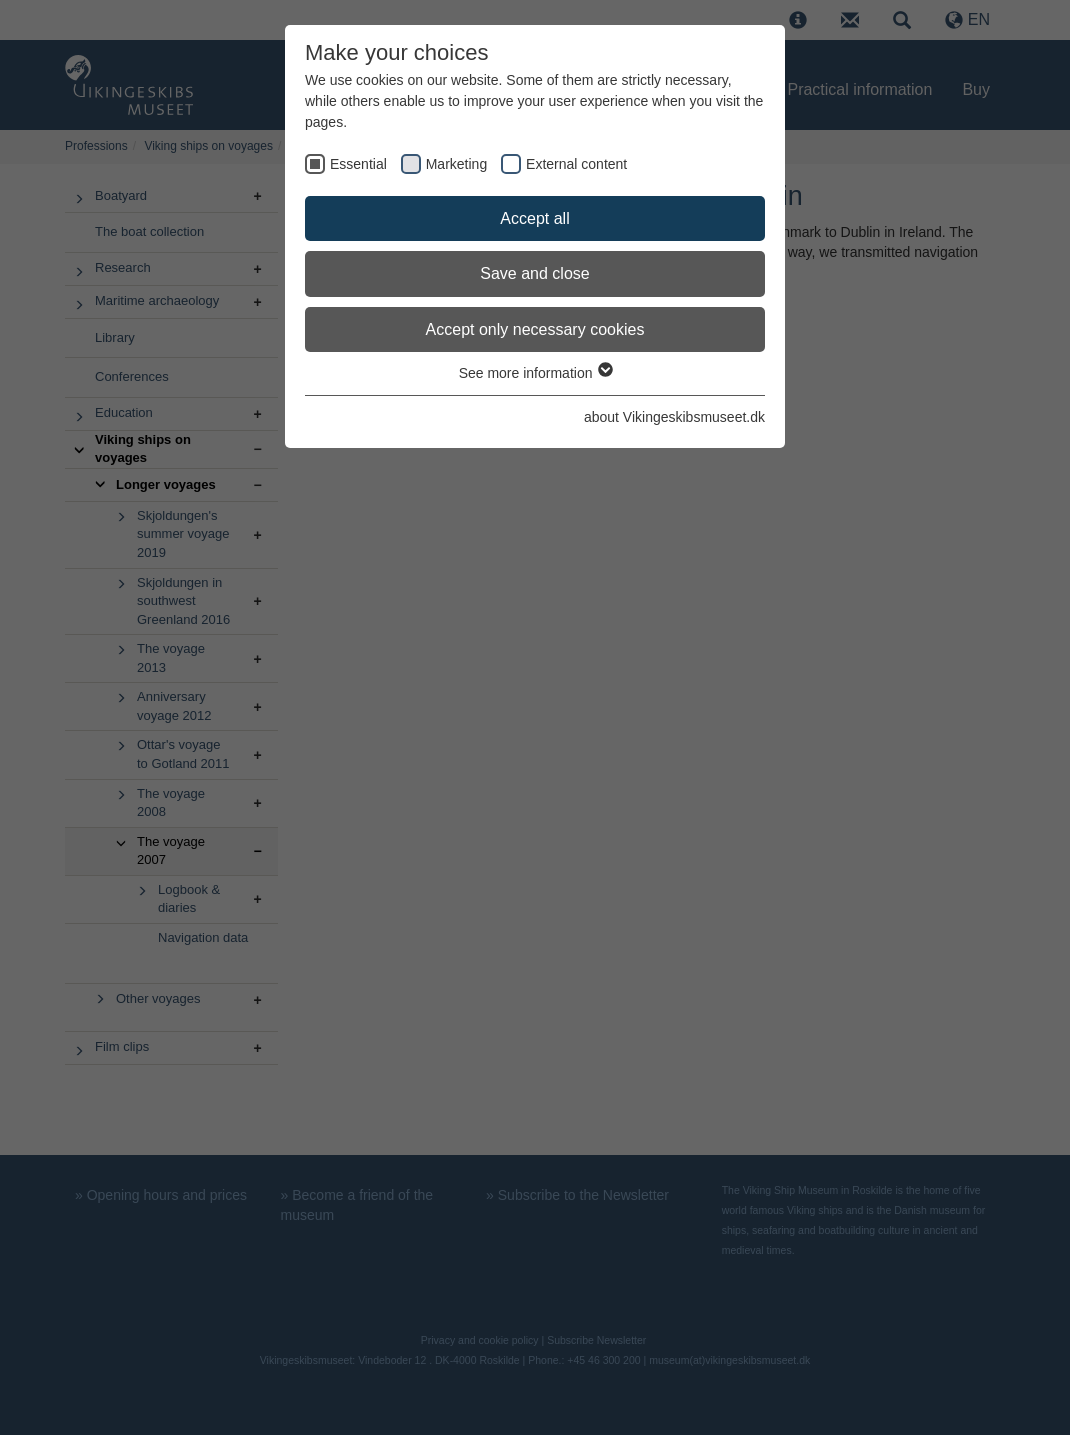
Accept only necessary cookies (535, 329)
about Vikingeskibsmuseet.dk (674, 417)
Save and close (534, 273)
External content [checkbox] (576, 164)
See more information (535, 373)
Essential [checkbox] (358, 164)
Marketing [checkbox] (456, 164)
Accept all (534, 218)
